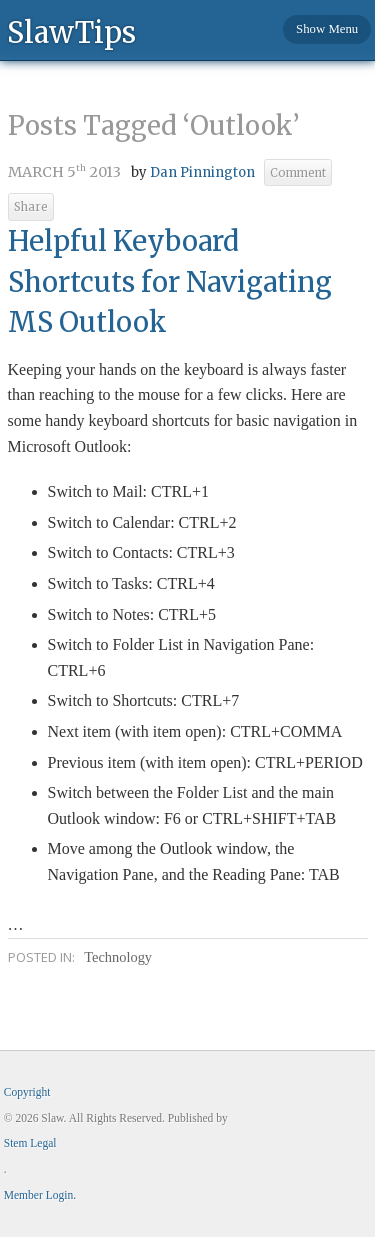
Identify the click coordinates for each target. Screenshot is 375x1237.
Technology (118, 957)
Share (31, 207)
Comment (298, 173)
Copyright (27, 1092)
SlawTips (71, 31)
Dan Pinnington (202, 172)
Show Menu (327, 29)
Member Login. (40, 1195)
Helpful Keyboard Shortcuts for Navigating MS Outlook (170, 282)
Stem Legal (30, 1143)
